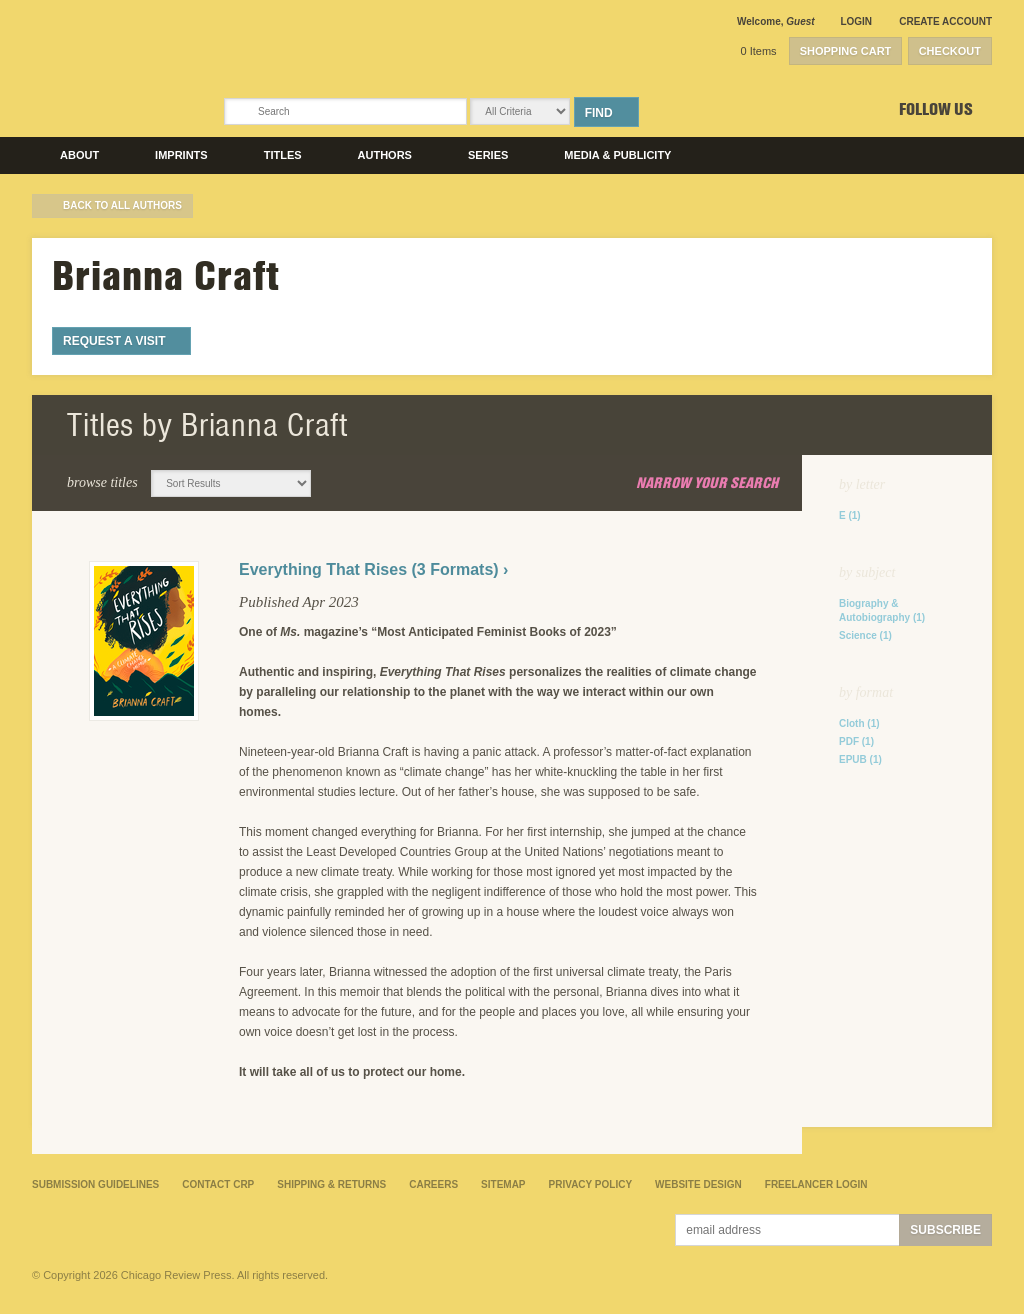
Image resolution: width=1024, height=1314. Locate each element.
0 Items (759, 51)
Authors (385, 155)
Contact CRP (218, 1184)
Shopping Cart (846, 51)
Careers (433, 1184)
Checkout (950, 51)
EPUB (860, 759)
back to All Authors (122, 205)
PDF (856, 741)
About (79, 155)
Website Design (698, 1184)
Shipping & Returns (331, 1184)
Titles (283, 155)
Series (488, 155)
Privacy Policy (591, 1184)
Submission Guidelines (95, 1184)
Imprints (181, 155)
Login (856, 21)
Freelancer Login (816, 1184)
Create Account (945, 21)
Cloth (859, 723)
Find (599, 113)
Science (865, 635)
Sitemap (503, 1184)
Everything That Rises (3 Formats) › (373, 569)
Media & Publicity (617, 155)
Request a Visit (114, 341)
